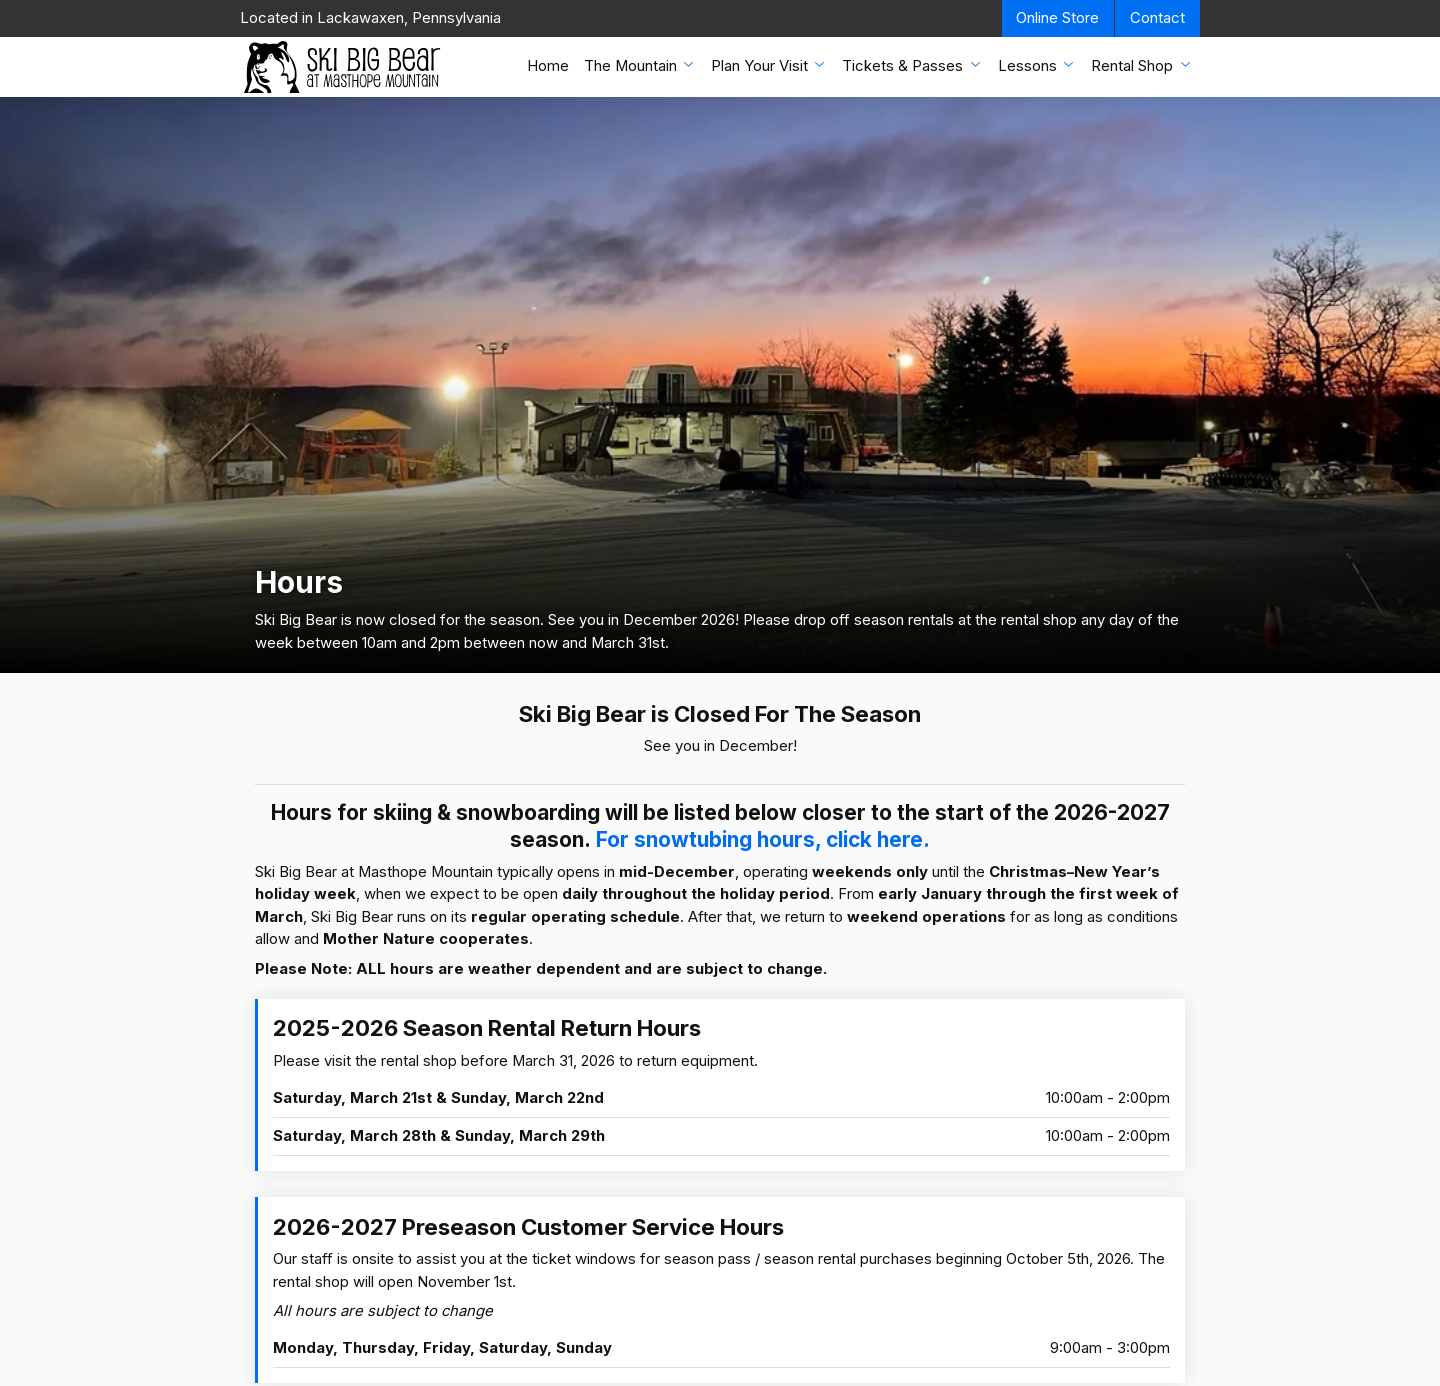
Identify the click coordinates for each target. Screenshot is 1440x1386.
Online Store (1057, 18)
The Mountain (640, 65)
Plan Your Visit (769, 65)
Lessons (1037, 65)
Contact (1157, 18)
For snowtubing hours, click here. (763, 839)
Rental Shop (1142, 65)
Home (548, 66)
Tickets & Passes (912, 65)
